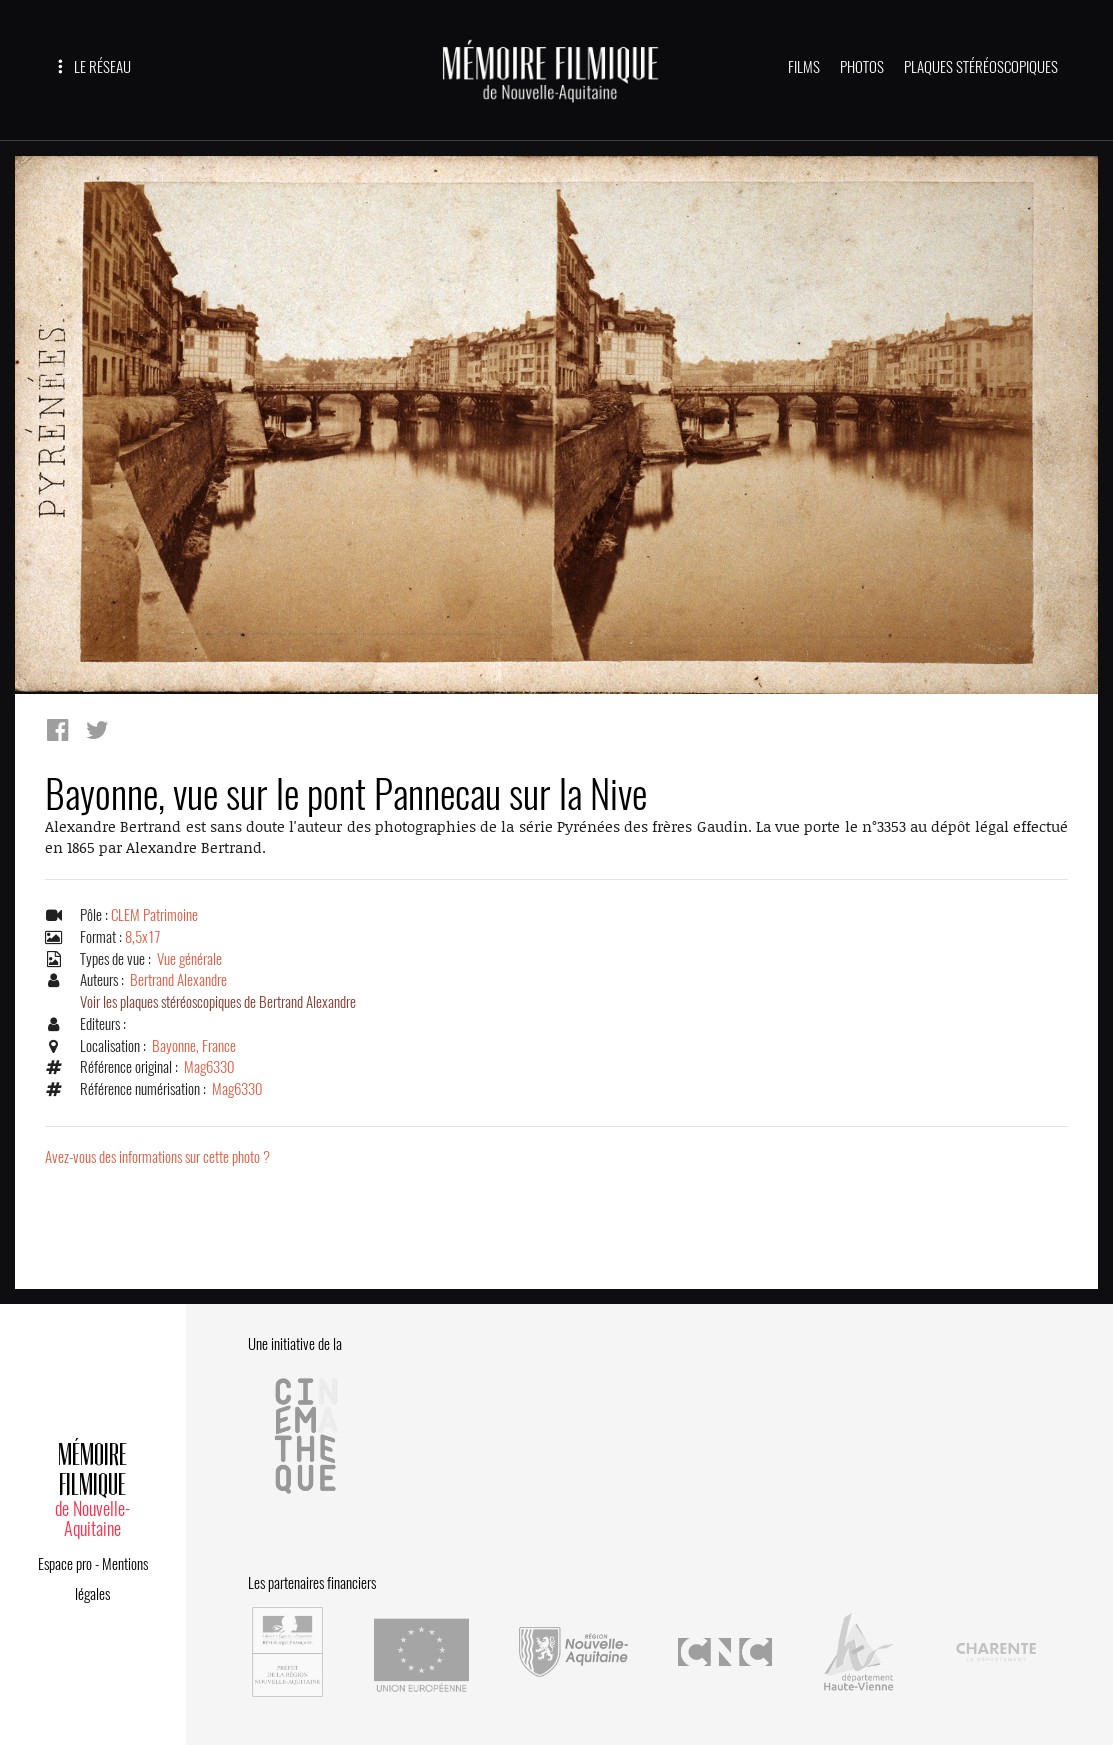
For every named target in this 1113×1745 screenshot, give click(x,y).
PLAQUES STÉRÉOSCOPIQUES (981, 67)
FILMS (804, 67)
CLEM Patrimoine (154, 915)
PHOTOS (862, 67)
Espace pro (65, 1564)
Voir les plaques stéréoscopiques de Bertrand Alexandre (218, 1002)
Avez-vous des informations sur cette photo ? (157, 1157)
